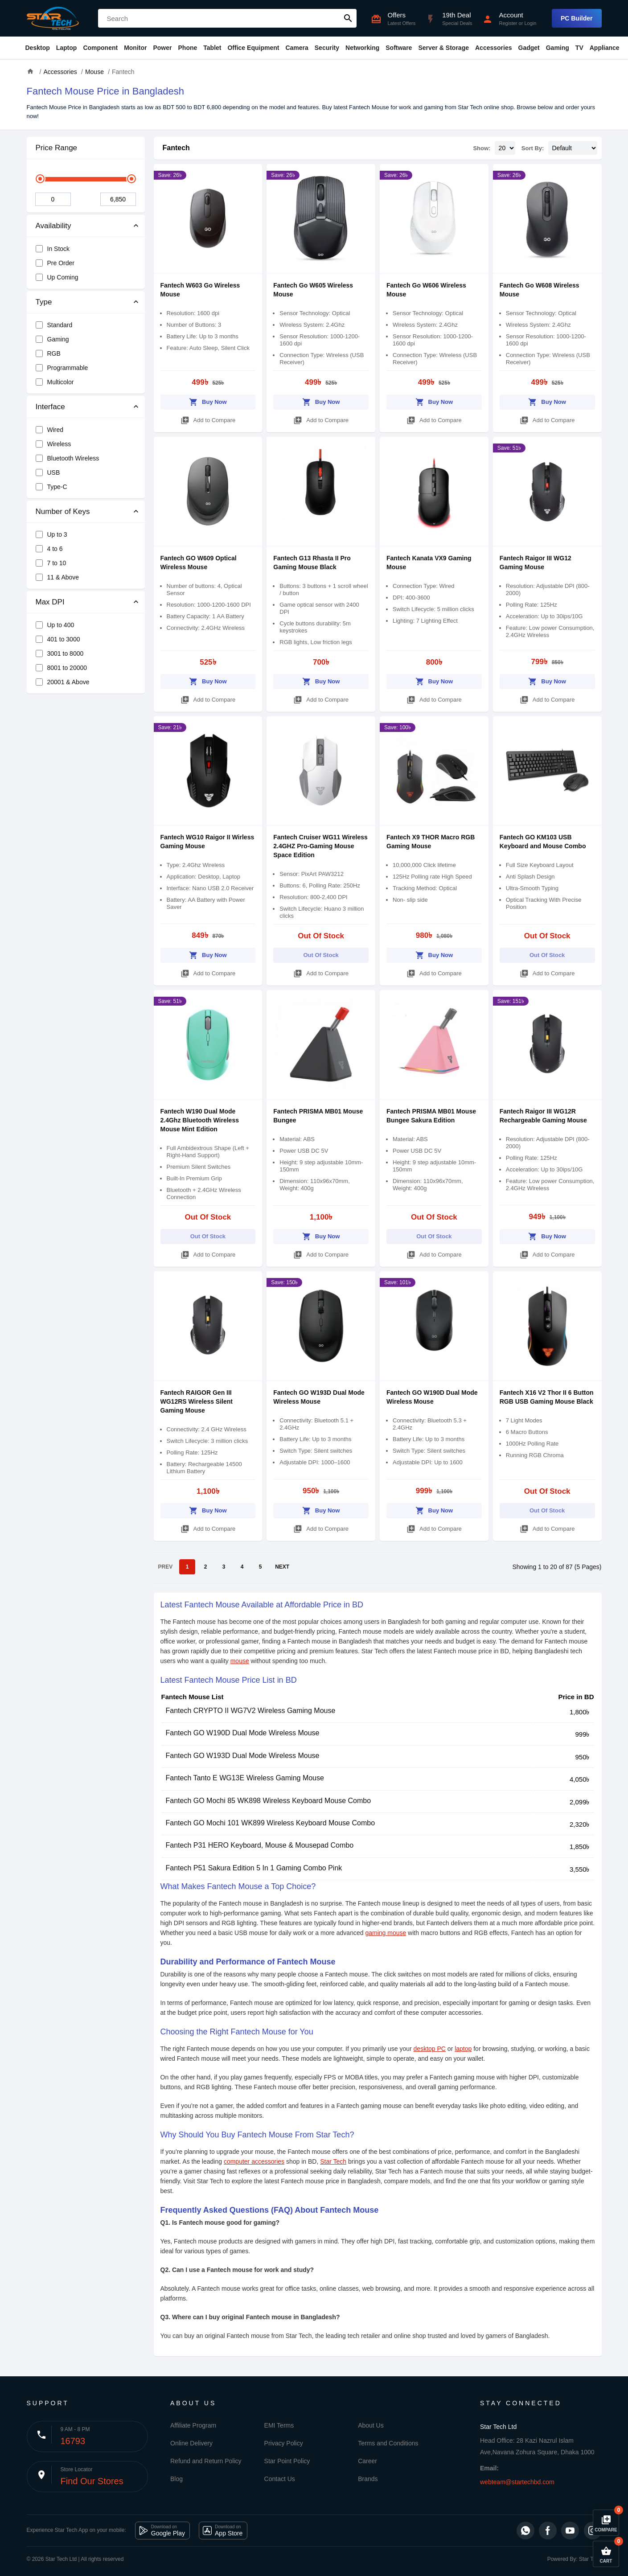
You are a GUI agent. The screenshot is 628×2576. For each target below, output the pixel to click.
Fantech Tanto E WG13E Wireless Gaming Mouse (245, 1778)
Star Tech (333, 2161)
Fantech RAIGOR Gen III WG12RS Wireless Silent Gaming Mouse (196, 1401)
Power (162, 47)
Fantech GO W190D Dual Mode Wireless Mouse (243, 1733)
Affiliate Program (193, 2425)
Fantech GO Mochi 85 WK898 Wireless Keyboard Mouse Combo (268, 1800)
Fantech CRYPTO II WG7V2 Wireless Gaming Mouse (251, 1710)
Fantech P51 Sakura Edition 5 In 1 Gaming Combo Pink (254, 1868)
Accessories (493, 47)
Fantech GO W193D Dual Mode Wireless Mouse (243, 1755)
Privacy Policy (283, 2443)
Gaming (557, 47)
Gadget (529, 47)
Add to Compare (208, 419)
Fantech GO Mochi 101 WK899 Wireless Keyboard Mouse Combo (270, 1823)
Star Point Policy (287, 2461)
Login (530, 23)
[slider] (40, 178)
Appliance (605, 47)
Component (100, 47)
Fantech (176, 148)
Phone (187, 47)
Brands (368, 2478)
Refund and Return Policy (206, 2461)
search (348, 18)
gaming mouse (385, 1932)
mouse (239, 1660)
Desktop (37, 47)
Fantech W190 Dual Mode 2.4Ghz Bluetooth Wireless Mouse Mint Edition (199, 1120)
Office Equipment (253, 47)
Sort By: (532, 148)
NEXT (282, 1567)
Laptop (66, 47)
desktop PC (430, 2048)
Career (367, 2461)
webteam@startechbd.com (517, 2482)
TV (579, 47)
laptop (463, 2048)
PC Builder (577, 18)
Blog (176, 2478)
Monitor (135, 47)
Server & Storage (443, 47)
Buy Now (208, 400)
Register (508, 23)
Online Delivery (191, 2443)
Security (327, 47)
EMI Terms (279, 2425)
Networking (362, 47)
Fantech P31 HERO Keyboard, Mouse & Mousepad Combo (260, 1845)
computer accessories (254, 2161)
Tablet (212, 47)
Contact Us (279, 2478)
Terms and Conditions (388, 2443)
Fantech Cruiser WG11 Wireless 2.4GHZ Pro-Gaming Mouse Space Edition (320, 846)
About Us (371, 2425)
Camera (296, 47)
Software (399, 47)
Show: (481, 148)
